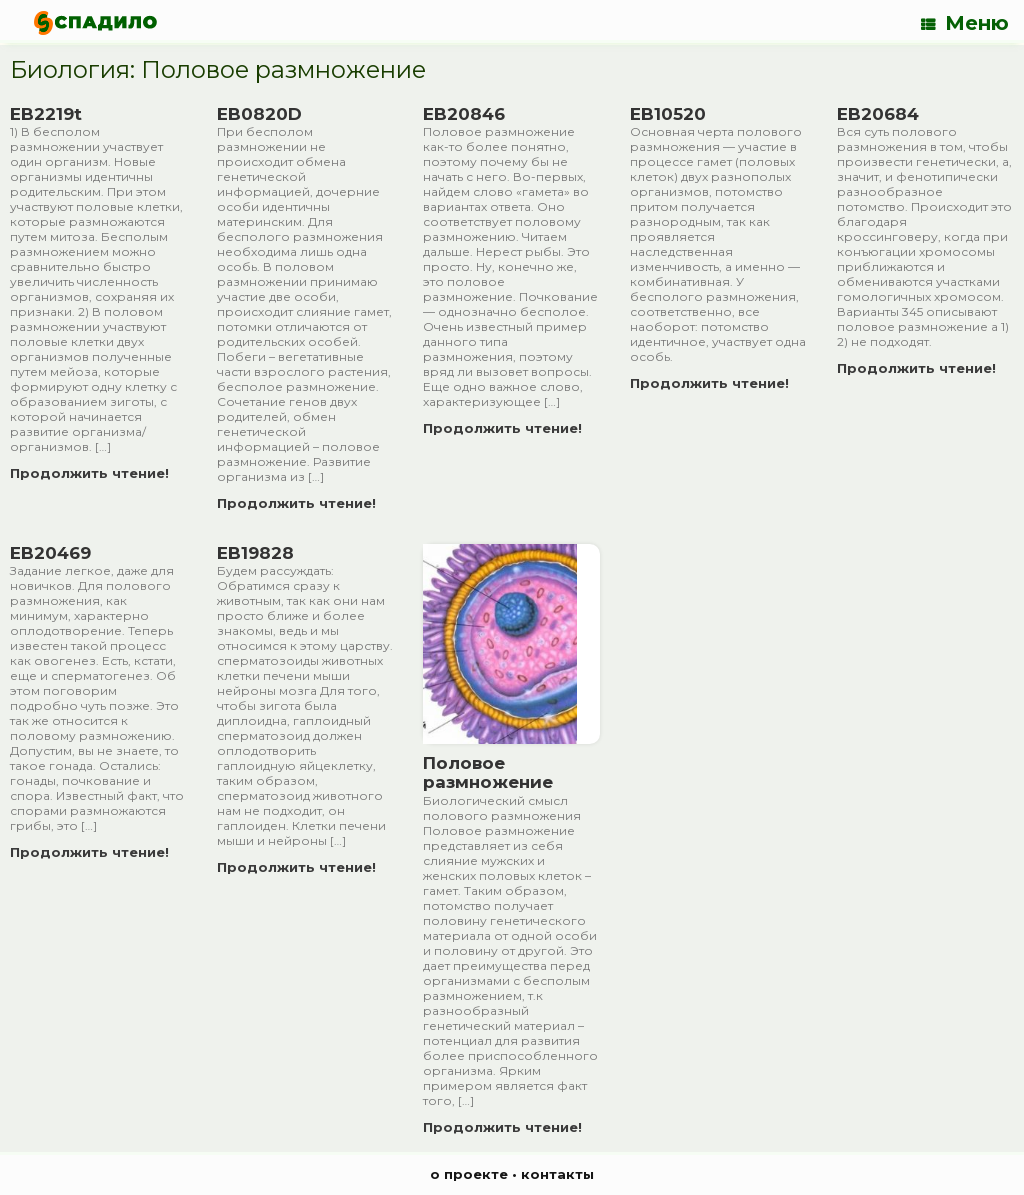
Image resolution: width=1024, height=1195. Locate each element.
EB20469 (50, 553)
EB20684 (878, 114)
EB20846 (464, 114)
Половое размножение (488, 773)
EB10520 (668, 114)
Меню (965, 23)
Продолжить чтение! (95, 473)
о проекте (469, 1174)
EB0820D (259, 114)
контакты (557, 1174)
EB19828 (255, 553)
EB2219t (46, 114)
